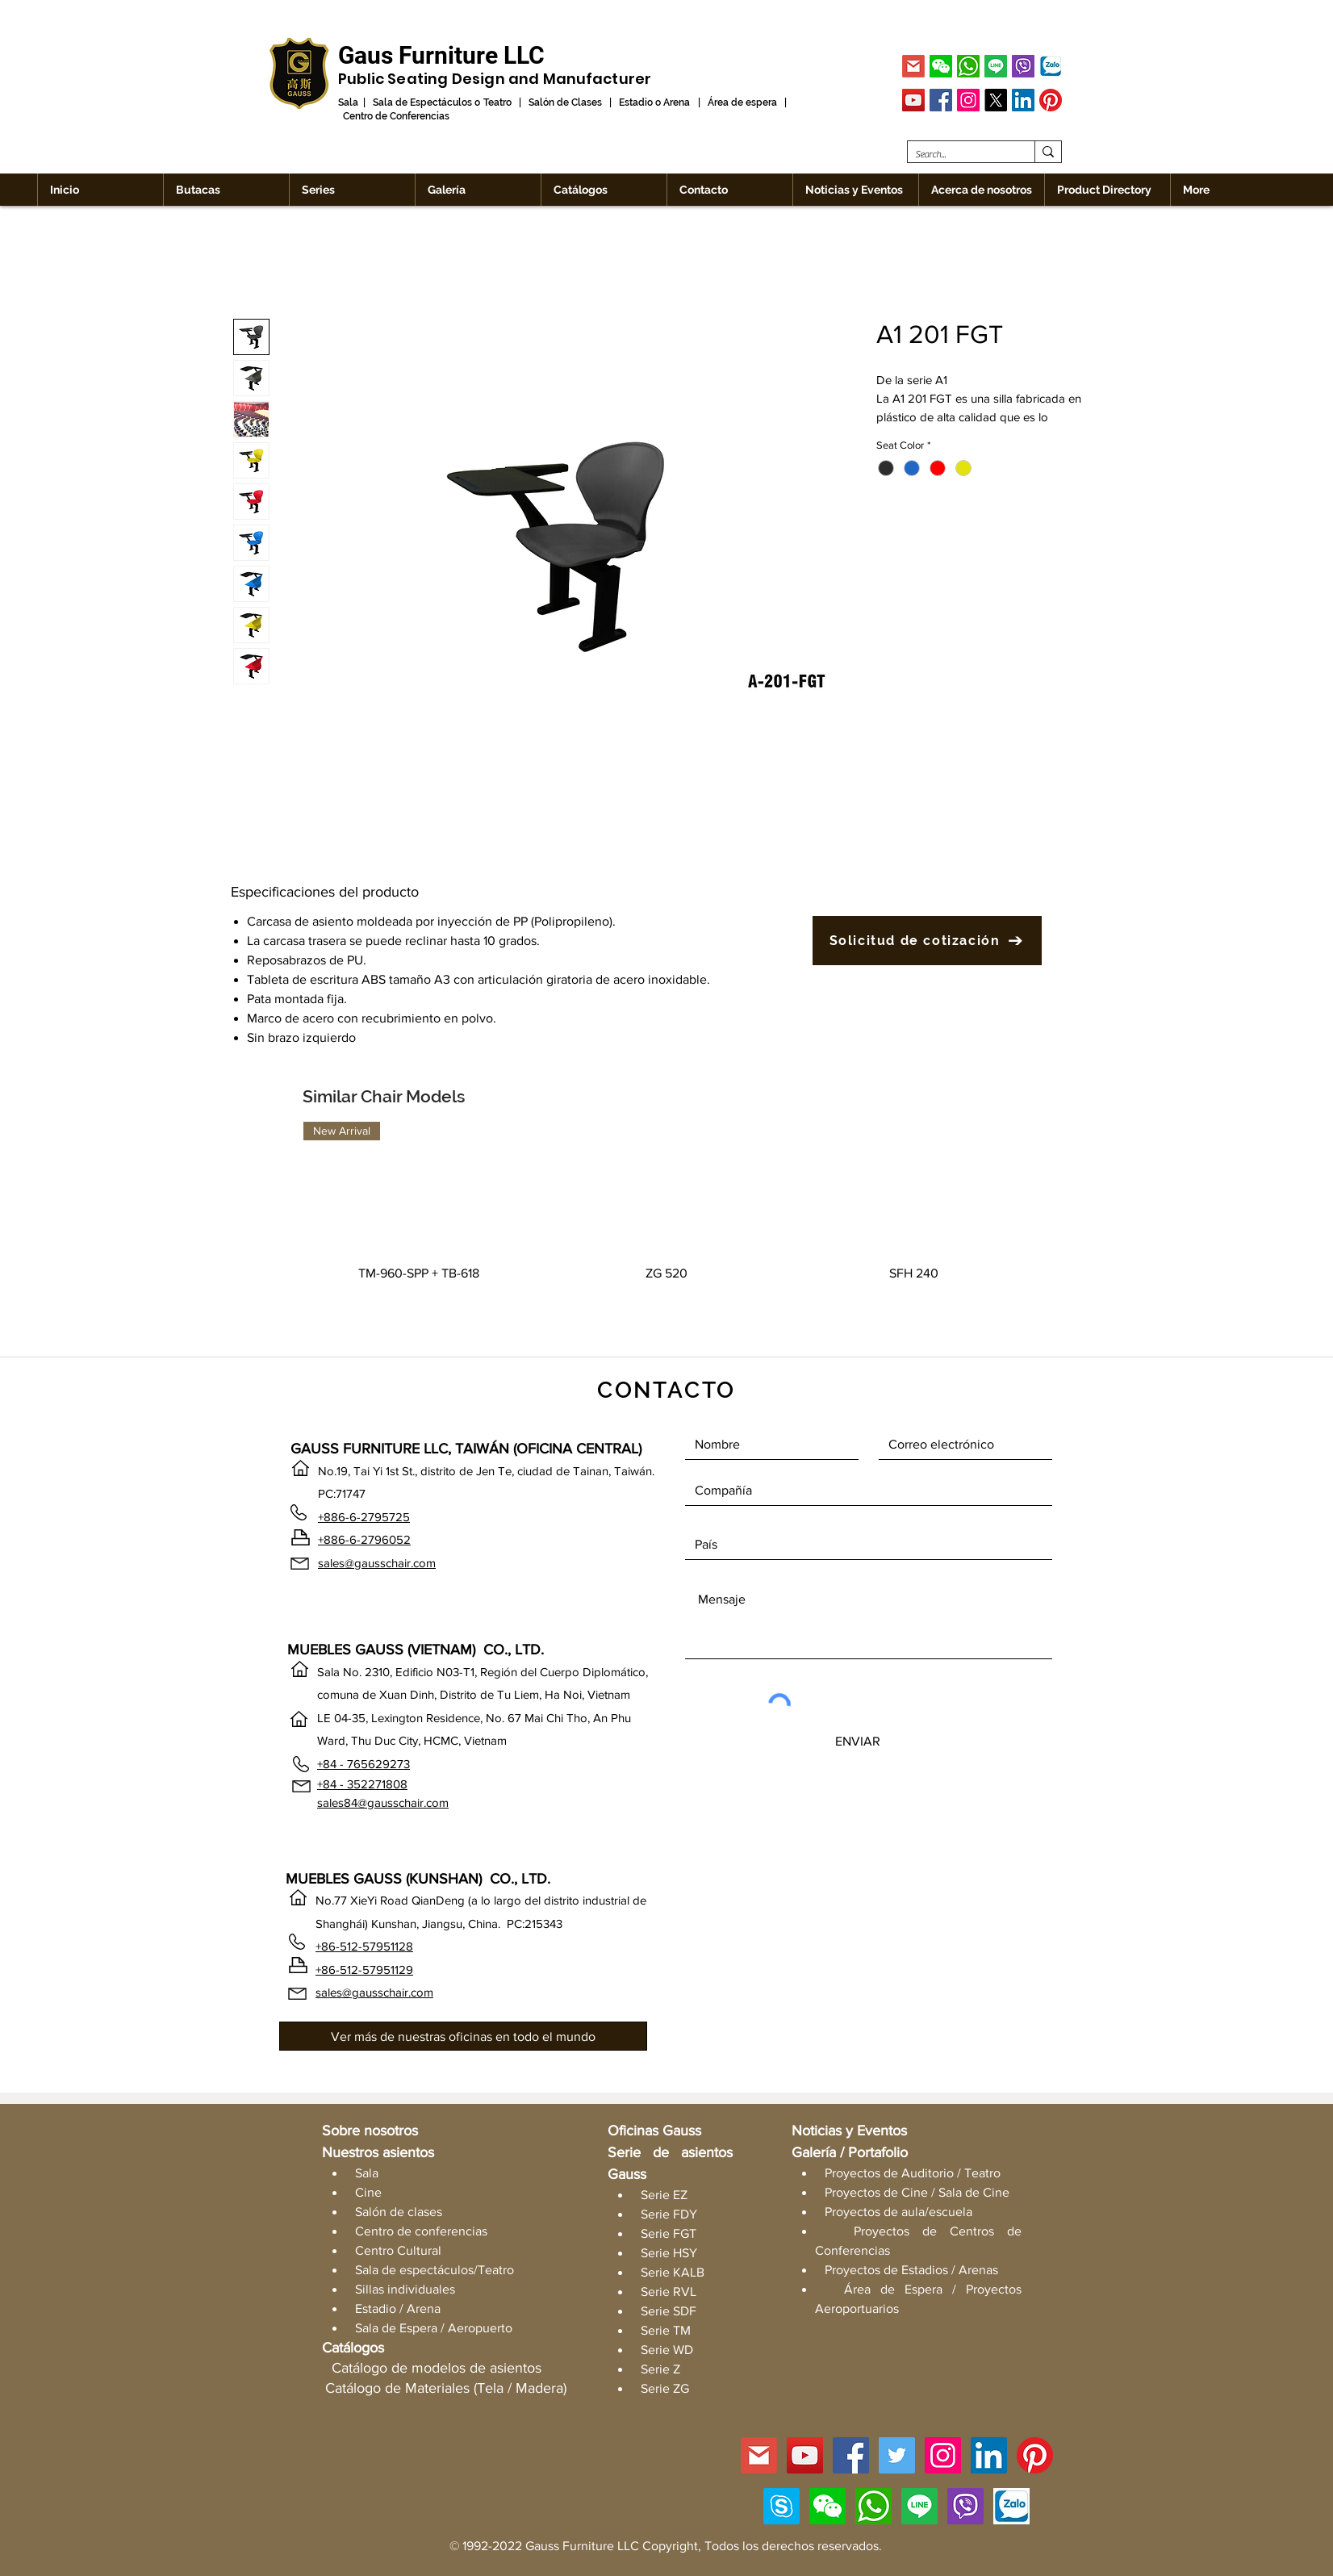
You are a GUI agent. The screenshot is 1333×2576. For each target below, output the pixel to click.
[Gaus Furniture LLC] (441, 55)
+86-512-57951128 (364, 1946)
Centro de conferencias (421, 2231)
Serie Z (660, 2369)
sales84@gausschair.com (383, 1802)
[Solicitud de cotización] (927, 940)
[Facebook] (941, 100)
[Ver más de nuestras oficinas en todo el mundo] (463, 2036)
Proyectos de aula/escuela (898, 2211)
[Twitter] (897, 2455)
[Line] (995, 66)
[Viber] (1023, 66)
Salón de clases (398, 2211)
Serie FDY (669, 2214)
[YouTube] (913, 100)
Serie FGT (668, 2233)
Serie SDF (668, 2311)
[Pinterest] (1050, 100)
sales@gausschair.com (377, 1563)
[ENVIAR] (857, 1741)
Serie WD (667, 2349)
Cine (368, 2192)
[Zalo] (1050, 66)
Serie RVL (668, 2291)
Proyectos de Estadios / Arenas (911, 2270)
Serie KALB (672, 2272)
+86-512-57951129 (364, 1969)
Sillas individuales (405, 2289)
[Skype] (781, 2506)
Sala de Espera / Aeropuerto (433, 2328)
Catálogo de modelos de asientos (436, 2368)
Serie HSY (669, 2253)
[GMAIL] (913, 66)
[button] (941, 66)
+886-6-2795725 (364, 1517)
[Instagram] (968, 100)
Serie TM (666, 2330)
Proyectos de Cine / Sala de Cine (917, 2192)
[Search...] (958, 154)
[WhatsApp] (968, 66)
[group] (666, 1223)
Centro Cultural (398, 2250)
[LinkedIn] (1023, 100)
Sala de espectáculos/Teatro (434, 2270)
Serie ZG (665, 2388)
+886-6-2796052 (364, 1539)
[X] (995, 100)
